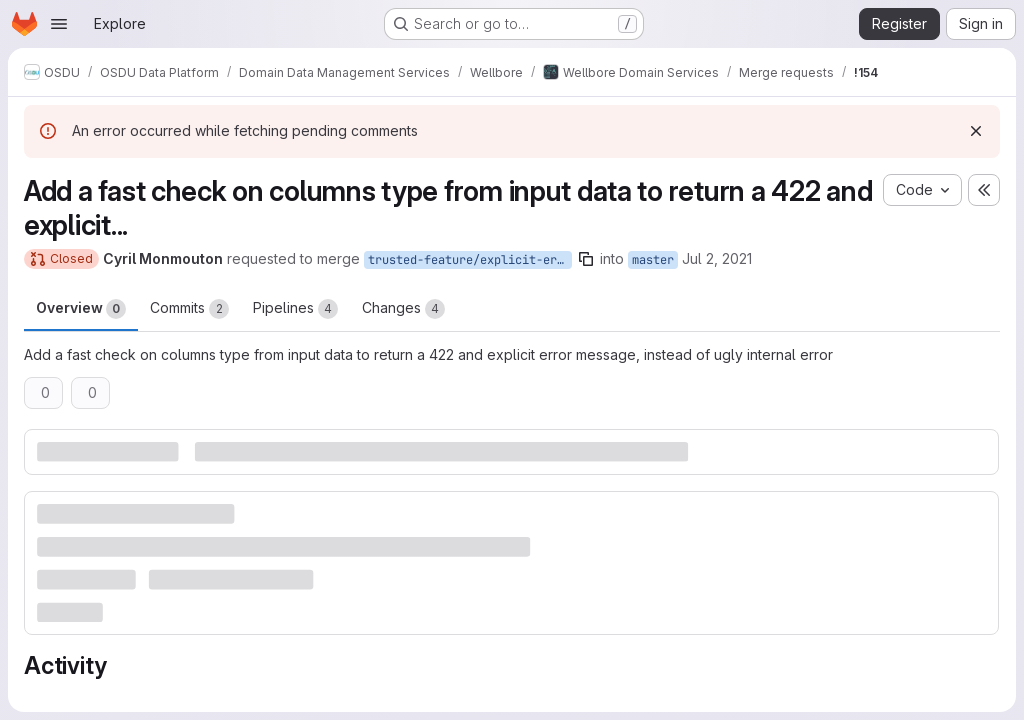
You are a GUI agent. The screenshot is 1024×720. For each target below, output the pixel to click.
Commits (189, 309)
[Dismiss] (976, 131)
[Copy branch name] (586, 259)
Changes (403, 309)
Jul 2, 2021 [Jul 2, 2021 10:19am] (717, 258)
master (653, 260)
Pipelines (295, 309)
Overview (81, 309)
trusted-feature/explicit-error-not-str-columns (470, 260)
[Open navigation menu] (59, 24)
